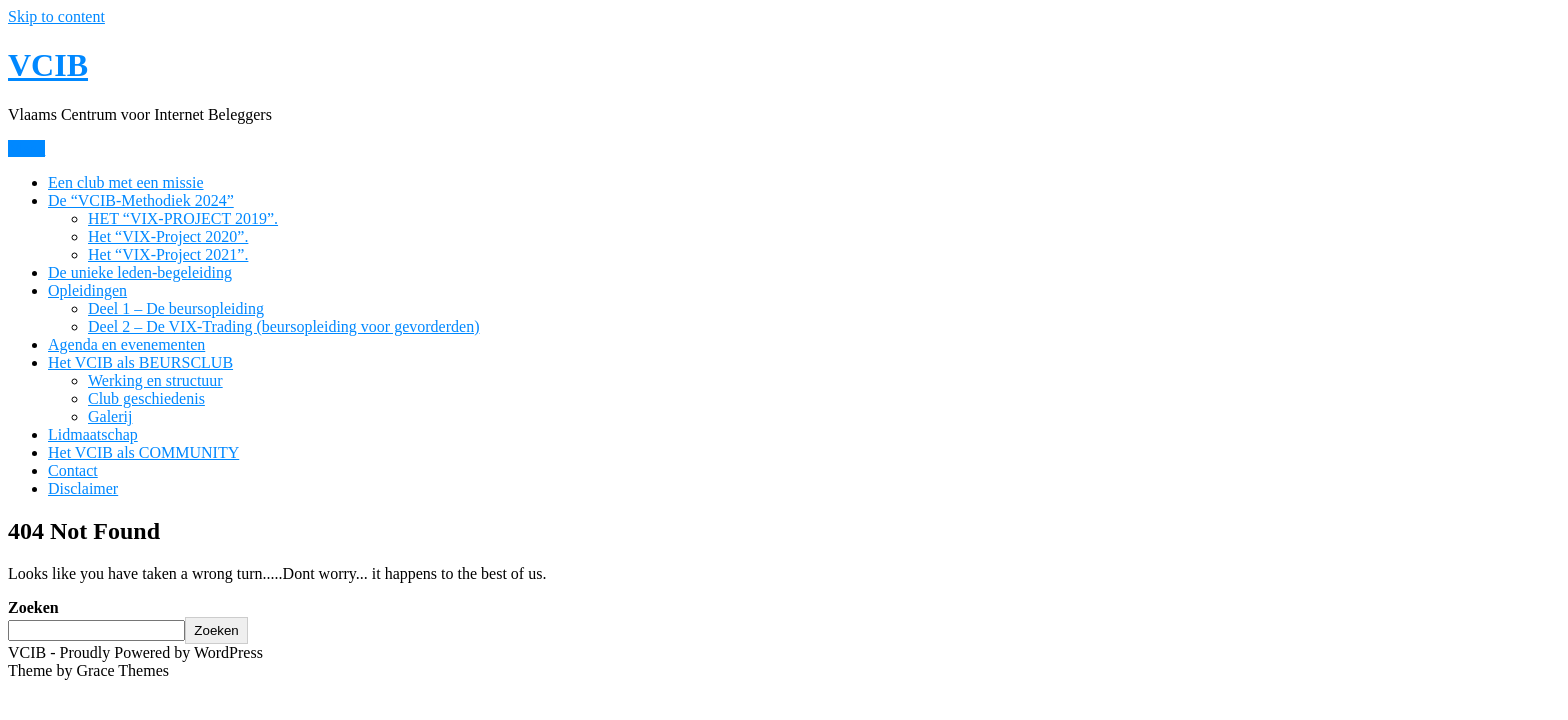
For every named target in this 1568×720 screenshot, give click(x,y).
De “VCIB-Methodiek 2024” (141, 200)
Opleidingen (87, 290)
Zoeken (33, 607)
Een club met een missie (126, 182)
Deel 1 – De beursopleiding (176, 308)
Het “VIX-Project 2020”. (168, 236)
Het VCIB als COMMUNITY (143, 452)
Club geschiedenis (146, 398)
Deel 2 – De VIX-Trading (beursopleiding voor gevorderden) (283, 326)
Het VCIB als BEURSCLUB (140, 362)
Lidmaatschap (93, 434)
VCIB (48, 65)
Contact (73, 470)
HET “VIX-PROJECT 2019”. (183, 218)
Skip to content (56, 16)
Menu (26, 148)
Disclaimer (83, 488)
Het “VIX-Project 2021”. (168, 254)
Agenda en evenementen (126, 344)
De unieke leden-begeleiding (140, 272)
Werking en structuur (155, 380)
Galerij (110, 416)
